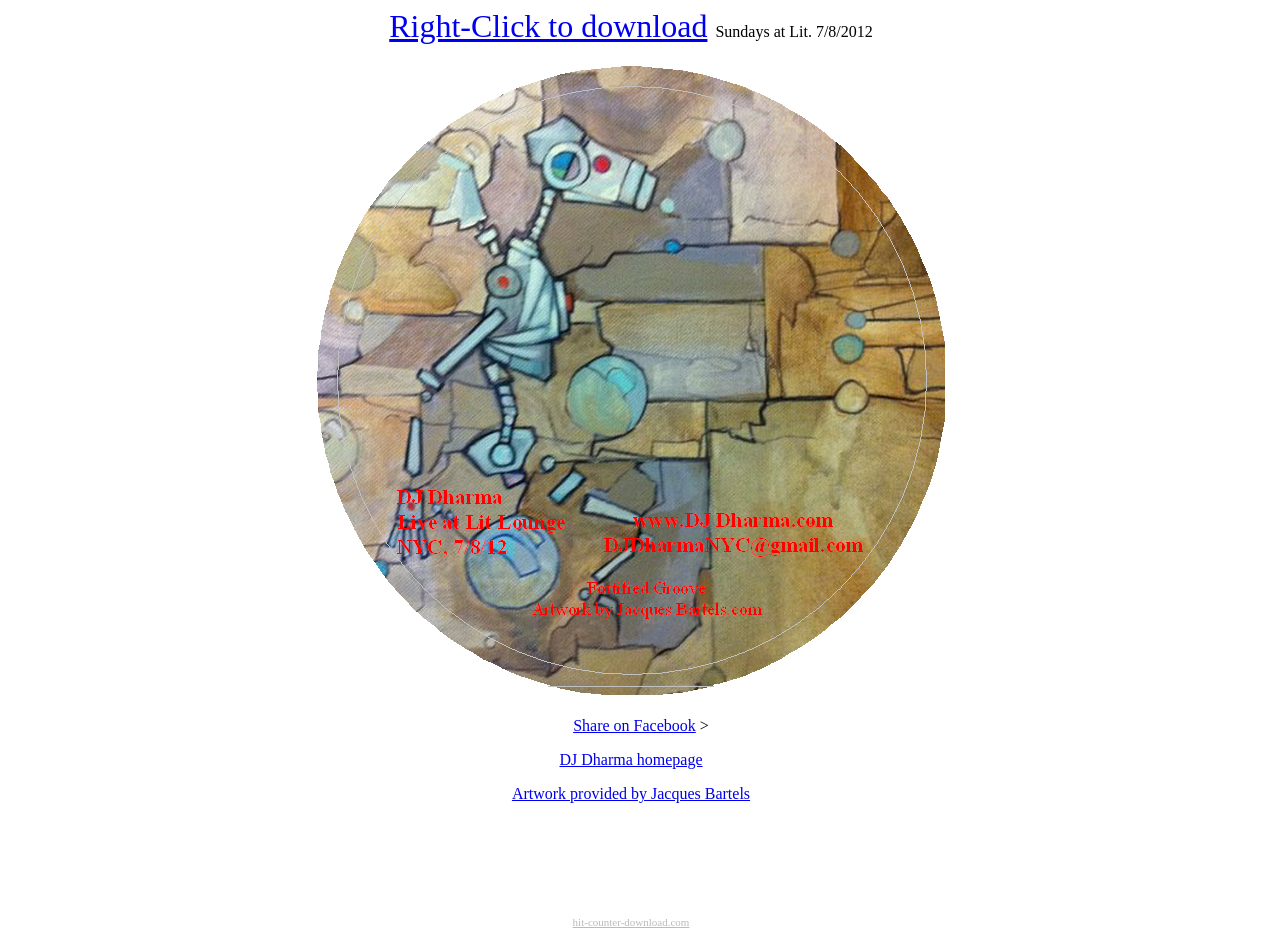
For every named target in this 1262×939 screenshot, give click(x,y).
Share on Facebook (634, 725)
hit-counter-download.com (631, 922)
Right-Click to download (548, 26)
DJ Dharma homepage (630, 759)
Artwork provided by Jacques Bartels (631, 793)
